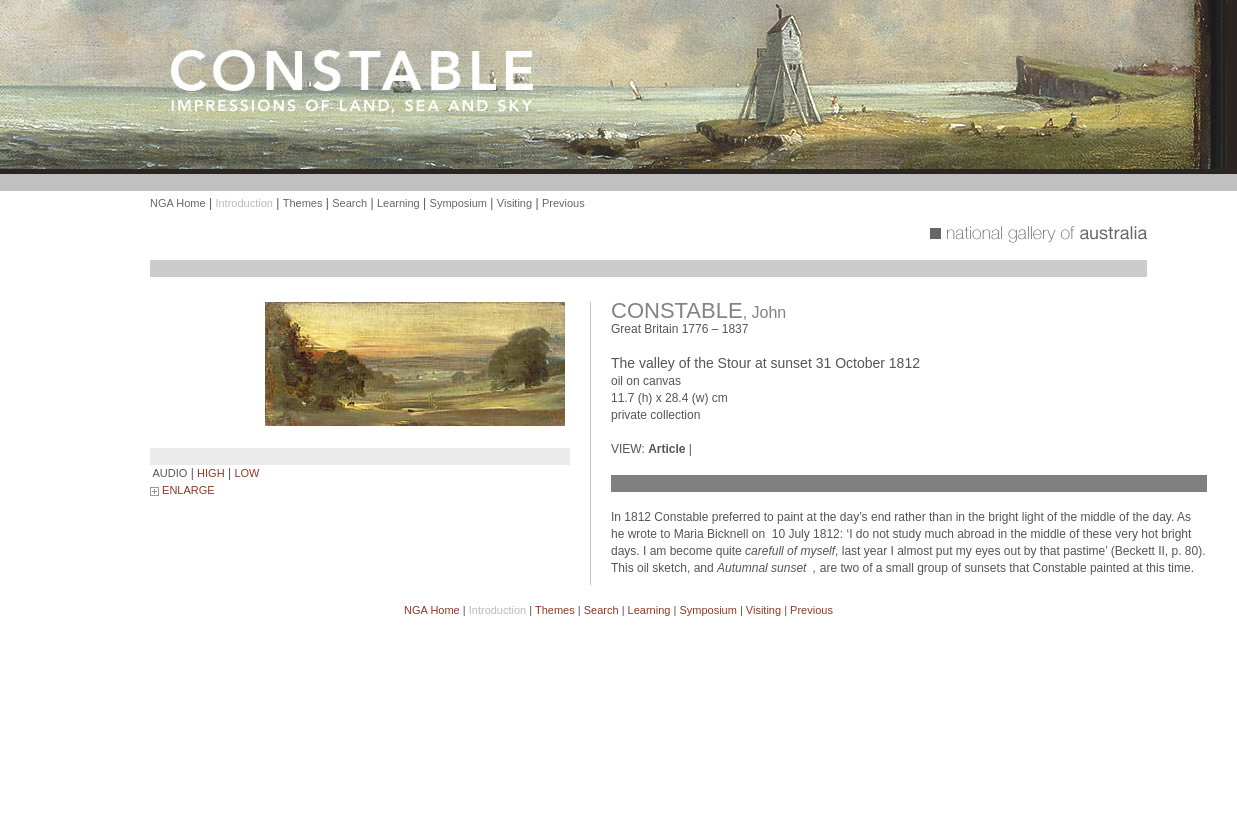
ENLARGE (182, 490)
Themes (303, 203)
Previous (563, 203)
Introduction (243, 203)
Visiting (514, 203)
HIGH (211, 473)
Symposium (458, 203)
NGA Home (178, 203)
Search (349, 203)
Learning (398, 203)
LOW (246, 473)
